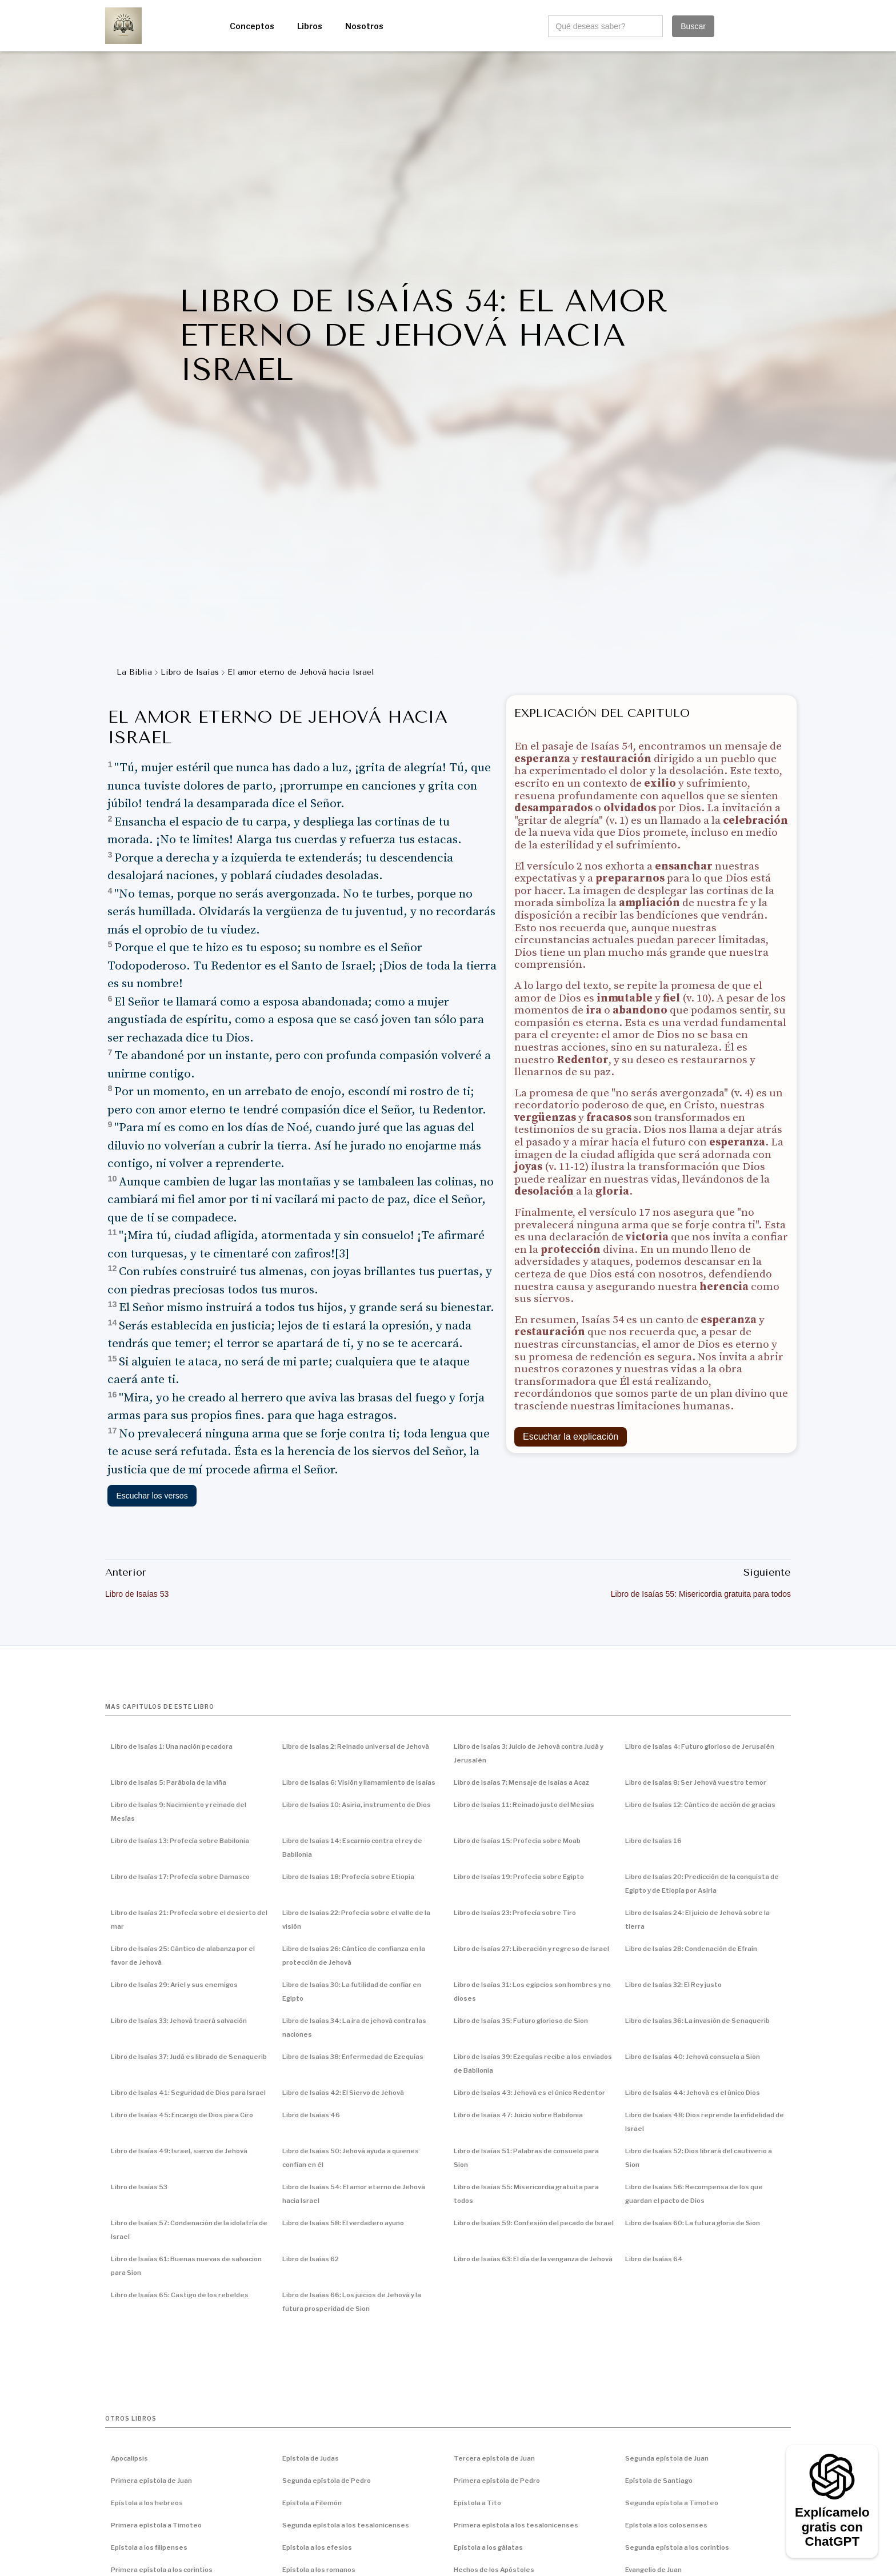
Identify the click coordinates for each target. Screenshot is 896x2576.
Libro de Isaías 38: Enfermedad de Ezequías (352, 2057)
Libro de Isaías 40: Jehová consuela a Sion (692, 2057)
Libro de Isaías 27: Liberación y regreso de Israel (531, 1949)
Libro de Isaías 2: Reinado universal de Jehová (355, 1746)
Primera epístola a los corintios (162, 2570)
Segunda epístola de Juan (667, 2458)
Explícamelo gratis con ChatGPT (832, 2527)
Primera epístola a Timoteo (156, 2525)
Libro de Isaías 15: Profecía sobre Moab (517, 1841)
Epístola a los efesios (317, 2547)
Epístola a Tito (477, 2503)
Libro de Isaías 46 (311, 2115)
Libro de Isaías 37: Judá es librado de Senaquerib (189, 2057)
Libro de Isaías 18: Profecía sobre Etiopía (348, 1877)
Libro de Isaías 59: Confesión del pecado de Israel (534, 2223)
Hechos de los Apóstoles (494, 2570)
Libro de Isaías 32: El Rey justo (673, 1985)
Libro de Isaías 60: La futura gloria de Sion (692, 2223)
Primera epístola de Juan (151, 2481)
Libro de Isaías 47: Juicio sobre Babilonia (518, 2115)
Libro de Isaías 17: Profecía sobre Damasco (180, 1877)
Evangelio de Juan (653, 2570)
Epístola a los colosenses (666, 2525)
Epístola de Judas (310, 2458)
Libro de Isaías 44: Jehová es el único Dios (692, 2093)
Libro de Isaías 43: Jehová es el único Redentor (529, 2093)
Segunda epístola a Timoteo (671, 2503)
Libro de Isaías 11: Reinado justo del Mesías (524, 1805)
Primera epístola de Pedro (497, 2481)
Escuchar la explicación (570, 1436)
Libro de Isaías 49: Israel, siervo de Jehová (179, 2151)
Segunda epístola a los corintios (677, 2547)
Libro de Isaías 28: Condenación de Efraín (691, 1949)
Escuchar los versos (151, 1495)
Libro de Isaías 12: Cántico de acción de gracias (700, 1805)
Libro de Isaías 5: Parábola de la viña (168, 1782)
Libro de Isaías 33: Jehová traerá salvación (179, 2021)
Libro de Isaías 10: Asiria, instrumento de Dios (356, 1805)
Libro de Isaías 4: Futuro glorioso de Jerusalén (699, 1746)
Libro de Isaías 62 (310, 2259)
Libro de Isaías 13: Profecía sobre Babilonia (180, 1841)
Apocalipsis (129, 2458)
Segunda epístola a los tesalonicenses (345, 2525)
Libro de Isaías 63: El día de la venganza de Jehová (533, 2259)
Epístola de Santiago (659, 2481)
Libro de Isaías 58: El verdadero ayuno (343, 2223)
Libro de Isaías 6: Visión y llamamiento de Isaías (358, 1782)
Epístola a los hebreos (147, 2503)
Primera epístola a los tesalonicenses (516, 2525)
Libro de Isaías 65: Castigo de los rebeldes (180, 2295)
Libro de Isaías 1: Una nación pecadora (172, 1746)
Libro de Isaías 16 (653, 1841)
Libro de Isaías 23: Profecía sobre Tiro (515, 1913)
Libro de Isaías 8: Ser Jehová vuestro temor (695, 1782)
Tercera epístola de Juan (494, 2458)
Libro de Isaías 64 (654, 2259)
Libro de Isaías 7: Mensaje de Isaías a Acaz (521, 1782)
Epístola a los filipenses (149, 2547)
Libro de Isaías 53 (139, 2187)
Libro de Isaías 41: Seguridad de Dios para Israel (188, 2093)
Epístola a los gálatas (488, 2547)
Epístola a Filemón (312, 2503)
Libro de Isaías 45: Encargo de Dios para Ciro (182, 2115)
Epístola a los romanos (318, 2570)
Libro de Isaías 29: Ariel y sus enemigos (174, 1985)
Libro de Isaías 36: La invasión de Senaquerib (697, 2021)
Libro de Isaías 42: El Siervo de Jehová (343, 2093)
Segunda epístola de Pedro (326, 2481)
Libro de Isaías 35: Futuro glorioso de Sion (521, 2021)
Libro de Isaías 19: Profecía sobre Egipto (519, 1877)
